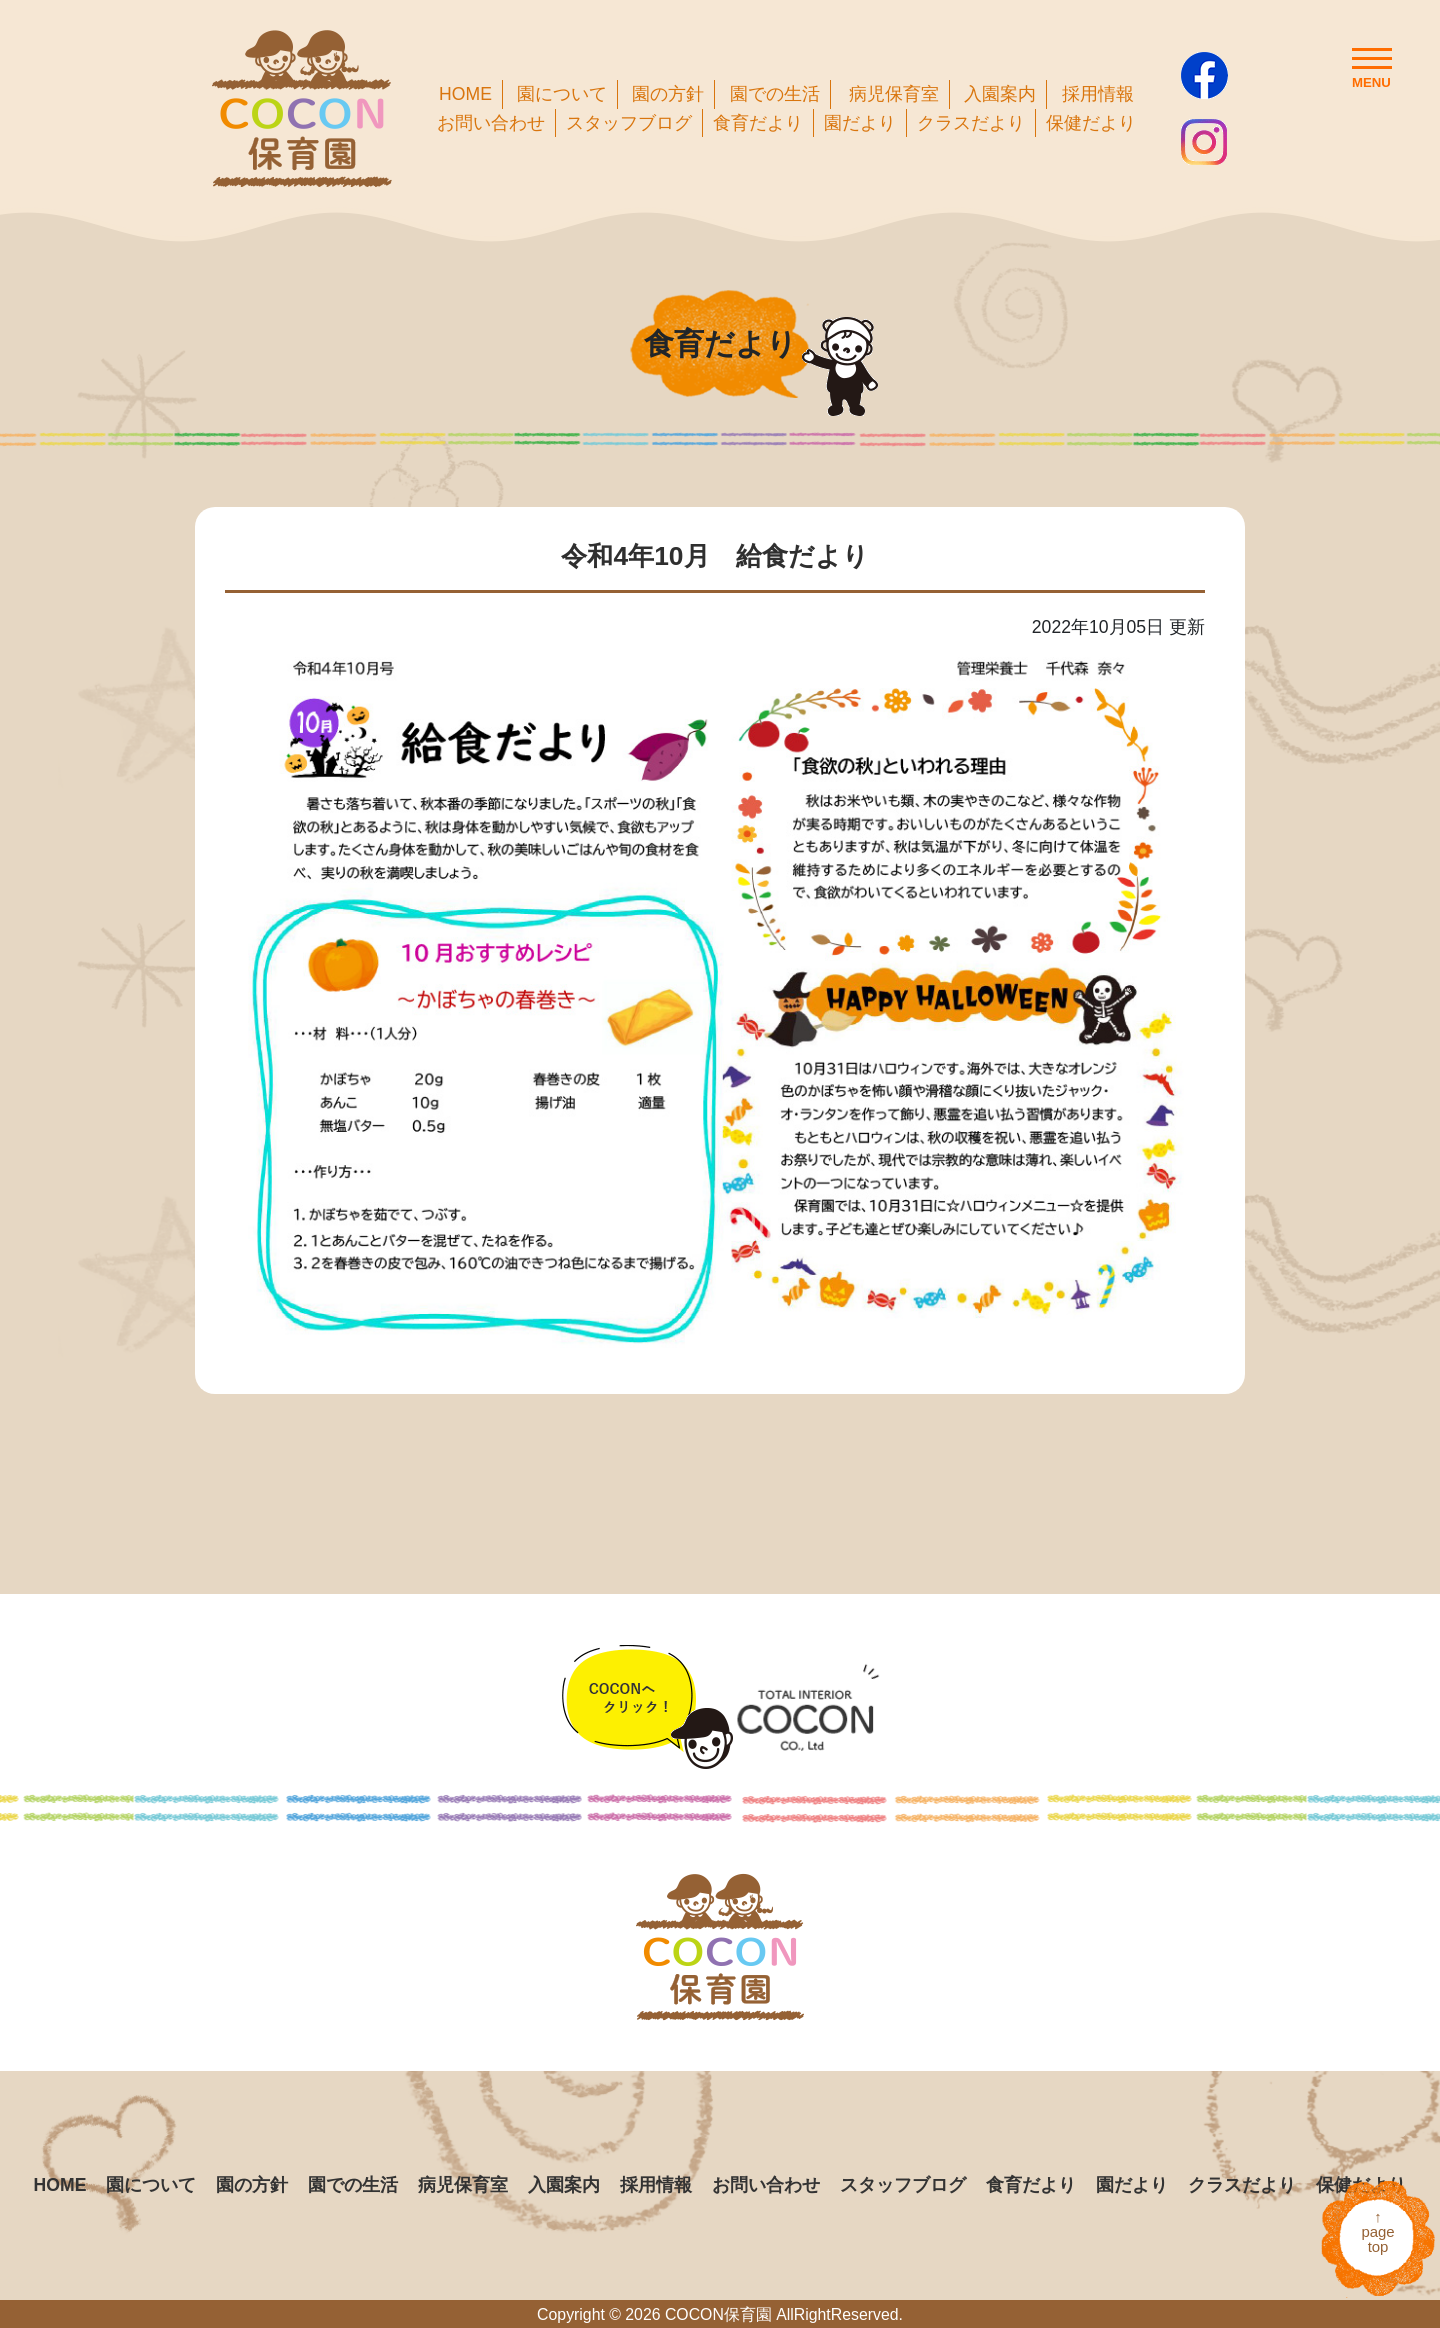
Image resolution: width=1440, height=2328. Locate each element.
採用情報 (1098, 94)
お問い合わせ (491, 123)
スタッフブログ (629, 123)
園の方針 (668, 94)
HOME (465, 94)
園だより (860, 123)
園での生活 (775, 94)
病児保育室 (894, 94)
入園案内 (1000, 94)
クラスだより (971, 123)
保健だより (1091, 123)
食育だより (758, 123)
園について (562, 94)
